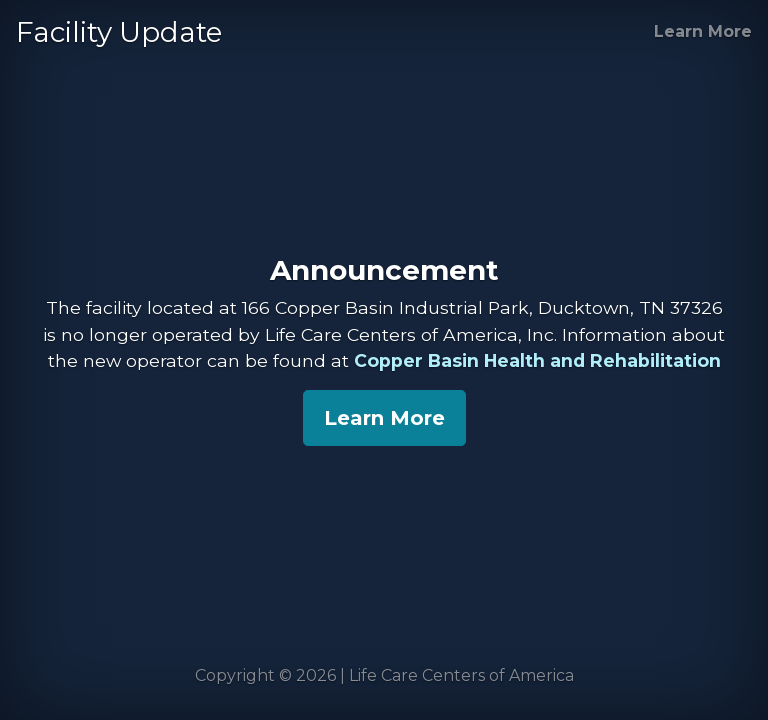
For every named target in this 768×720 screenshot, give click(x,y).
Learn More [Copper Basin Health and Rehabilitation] (703, 31)
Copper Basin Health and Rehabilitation (537, 360)
